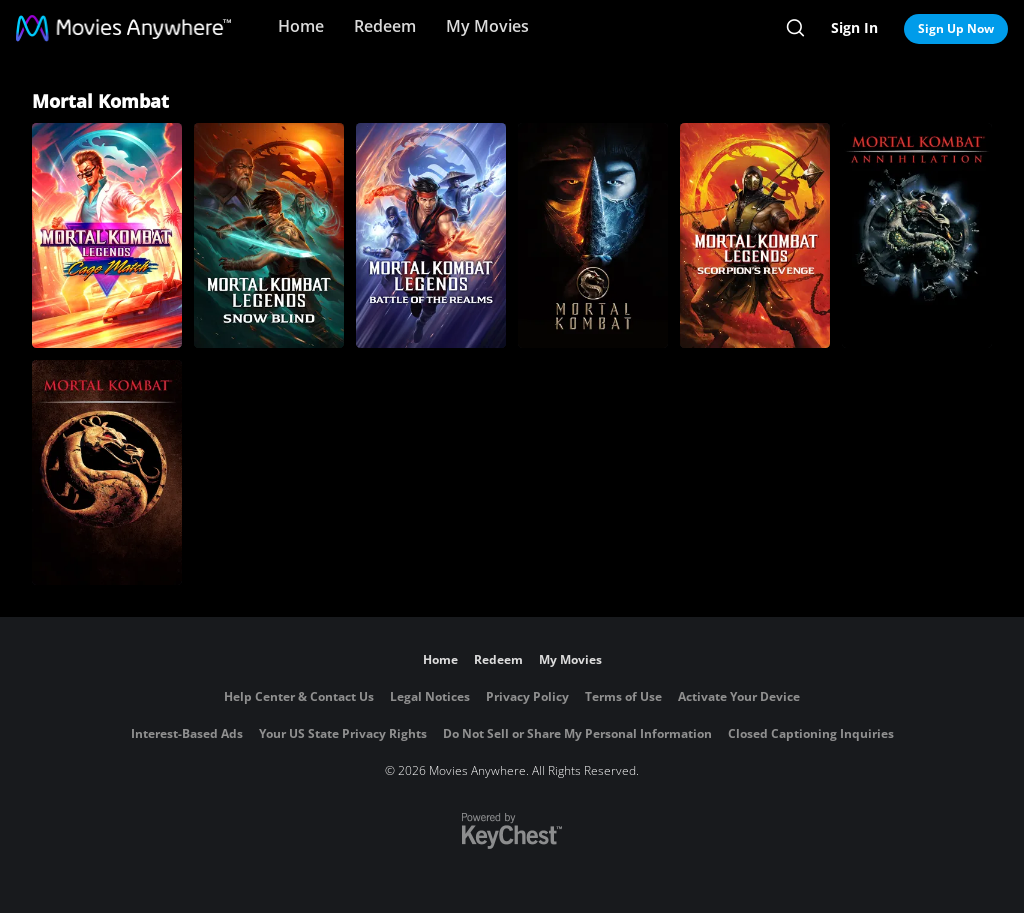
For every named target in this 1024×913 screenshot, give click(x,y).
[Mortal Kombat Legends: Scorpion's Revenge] (755, 235)
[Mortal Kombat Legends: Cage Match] (107, 235)
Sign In (854, 27)
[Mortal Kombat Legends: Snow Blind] (269, 235)
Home (301, 26)
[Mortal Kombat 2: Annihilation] (917, 235)
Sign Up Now (956, 28)
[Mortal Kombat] (593, 235)
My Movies (487, 26)
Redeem (385, 26)
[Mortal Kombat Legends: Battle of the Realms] (431, 235)
